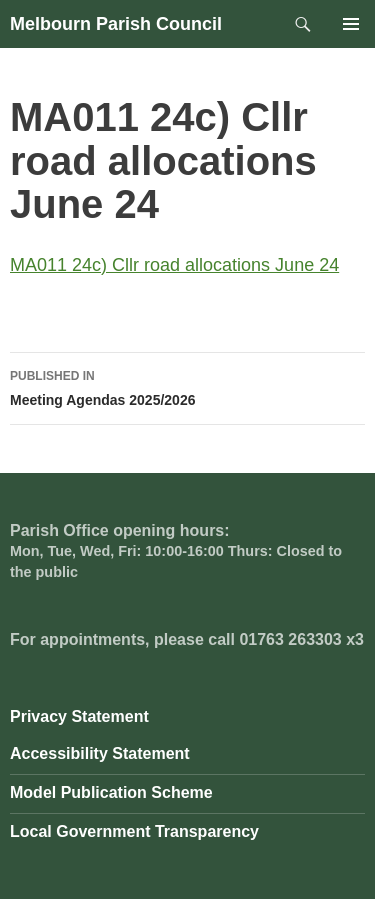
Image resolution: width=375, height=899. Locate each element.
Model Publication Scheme (111, 792)
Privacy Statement (79, 716)
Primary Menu (351, 24)
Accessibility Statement (100, 753)
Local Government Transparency (134, 831)
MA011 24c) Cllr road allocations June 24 (174, 265)
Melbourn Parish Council (116, 24)
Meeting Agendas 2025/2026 (187, 386)
